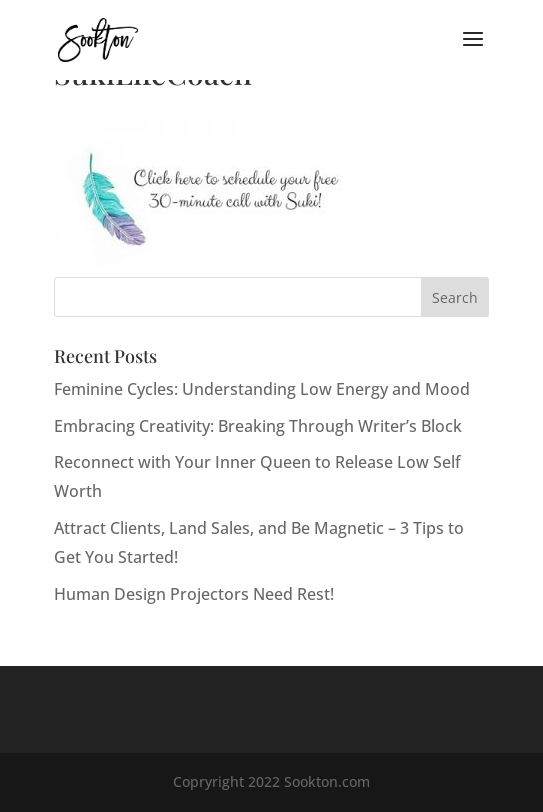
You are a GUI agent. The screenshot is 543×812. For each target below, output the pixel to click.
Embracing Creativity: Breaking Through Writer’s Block (258, 426)
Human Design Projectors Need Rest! (194, 594)
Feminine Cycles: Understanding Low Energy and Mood (262, 389)
